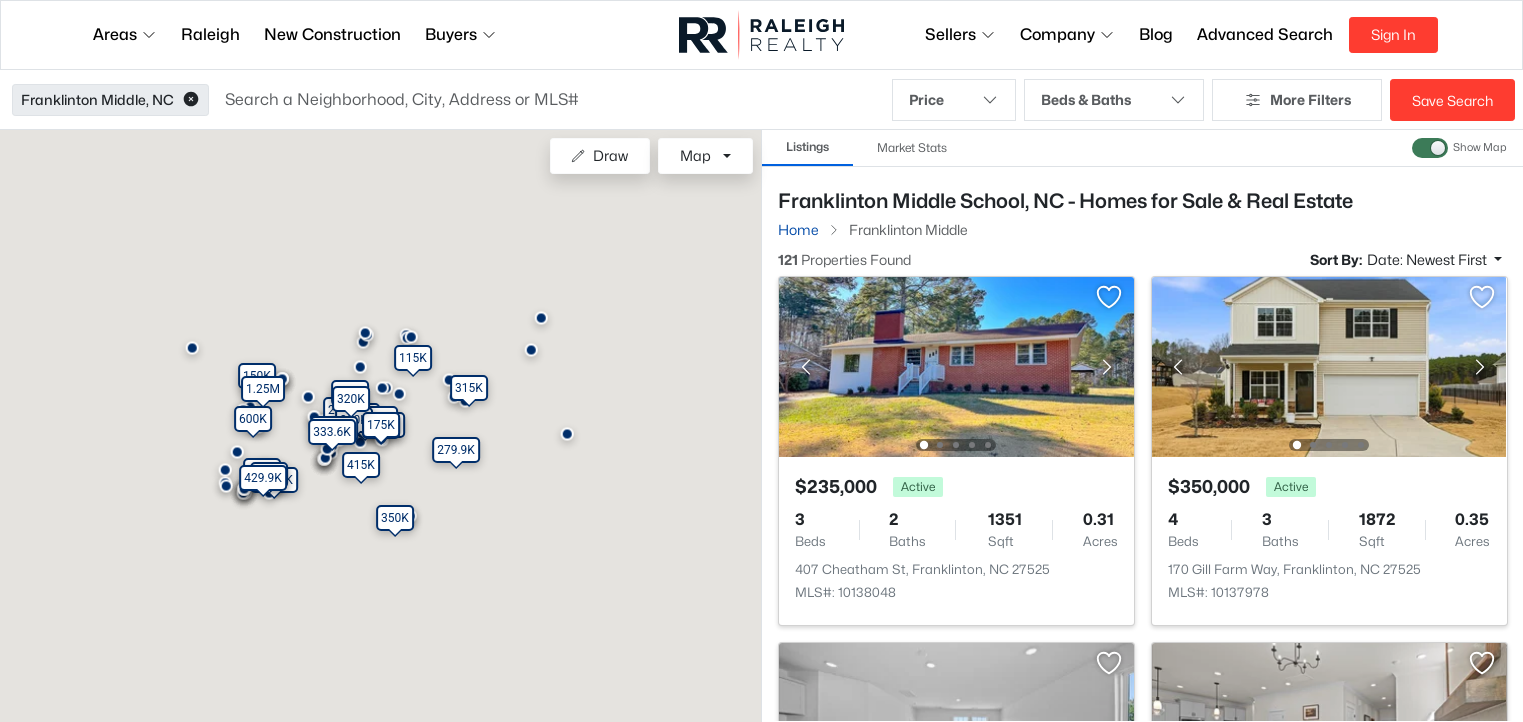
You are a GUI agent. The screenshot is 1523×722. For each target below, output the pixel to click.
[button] (191, 100)
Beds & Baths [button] (1114, 100)
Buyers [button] (461, 34)
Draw (599, 155)
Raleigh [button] (210, 34)
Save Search (1452, 100)
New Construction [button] (332, 34)
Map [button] (695, 155)
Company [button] (1067, 34)
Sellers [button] (960, 34)
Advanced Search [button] (1265, 34)
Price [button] (954, 100)
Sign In (1393, 34)
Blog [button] (1156, 34)
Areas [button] (125, 34)
